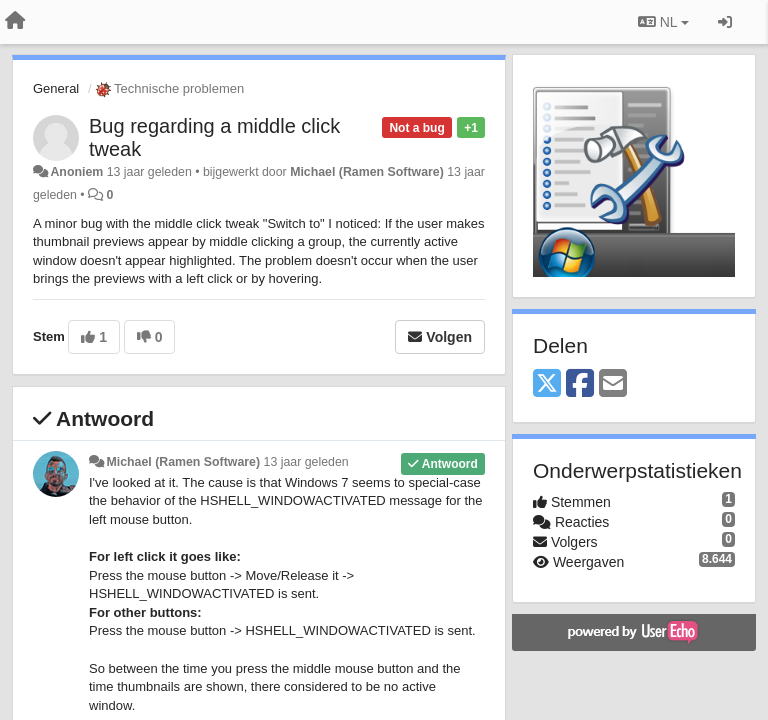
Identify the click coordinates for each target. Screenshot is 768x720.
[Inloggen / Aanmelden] (725, 22)
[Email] (613, 384)
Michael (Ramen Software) (367, 172)
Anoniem (76, 172)
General (56, 88)
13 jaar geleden (306, 462)
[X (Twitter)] (547, 384)
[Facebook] (580, 384)
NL (663, 22)
